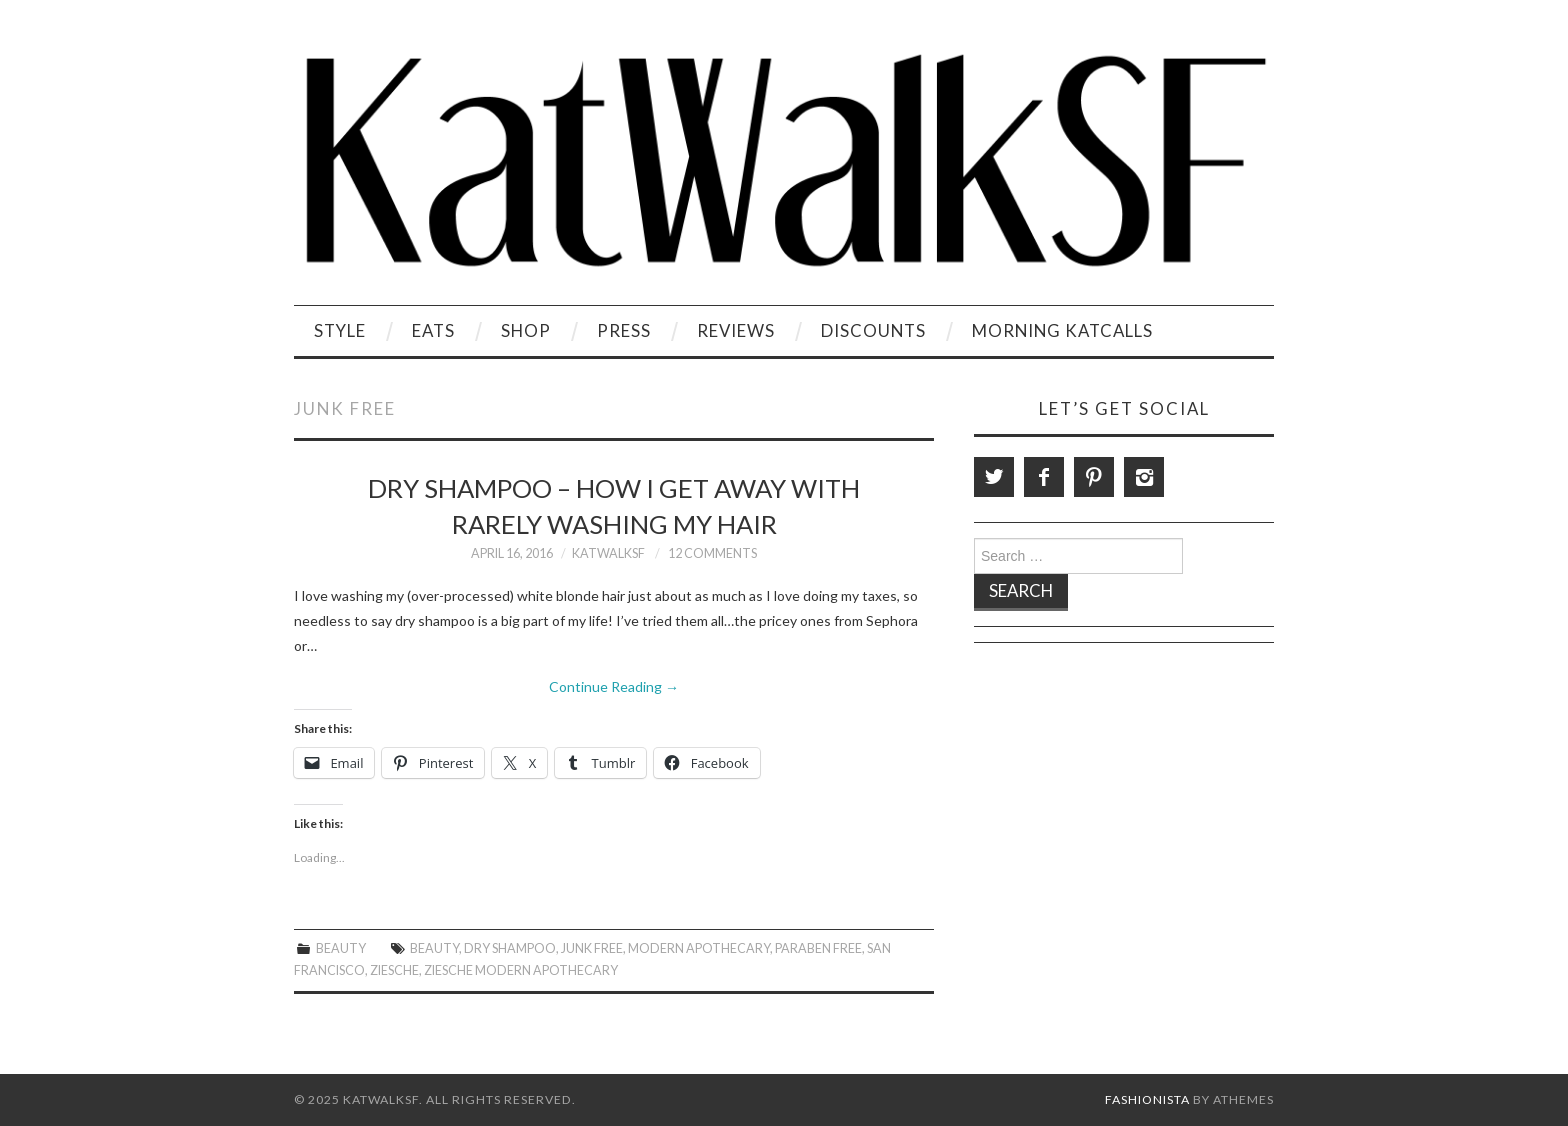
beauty (434, 948)
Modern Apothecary (699, 948)
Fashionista (1147, 1099)
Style (340, 330)
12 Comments (712, 553)
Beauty (341, 948)
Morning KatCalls (1062, 330)
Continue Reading (614, 686)
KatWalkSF (608, 553)
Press (624, 330)
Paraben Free (818, 948)
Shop (526, 330)
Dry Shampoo (510, 948)
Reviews (736, 330)
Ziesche (394, 970)
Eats (433, 330)
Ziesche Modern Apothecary (521, 970)
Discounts (873, 330)
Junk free (592, 948)
